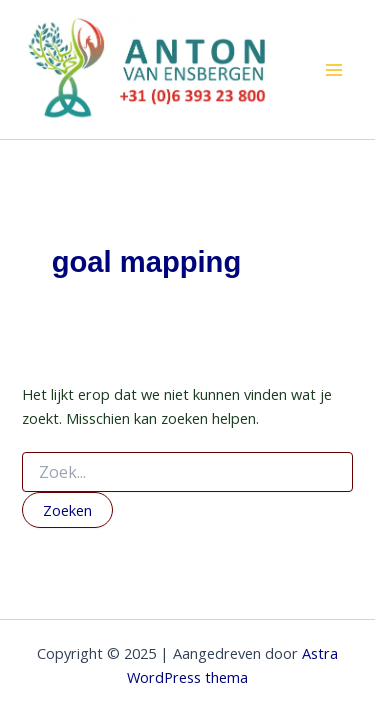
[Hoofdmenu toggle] (334, 70)
